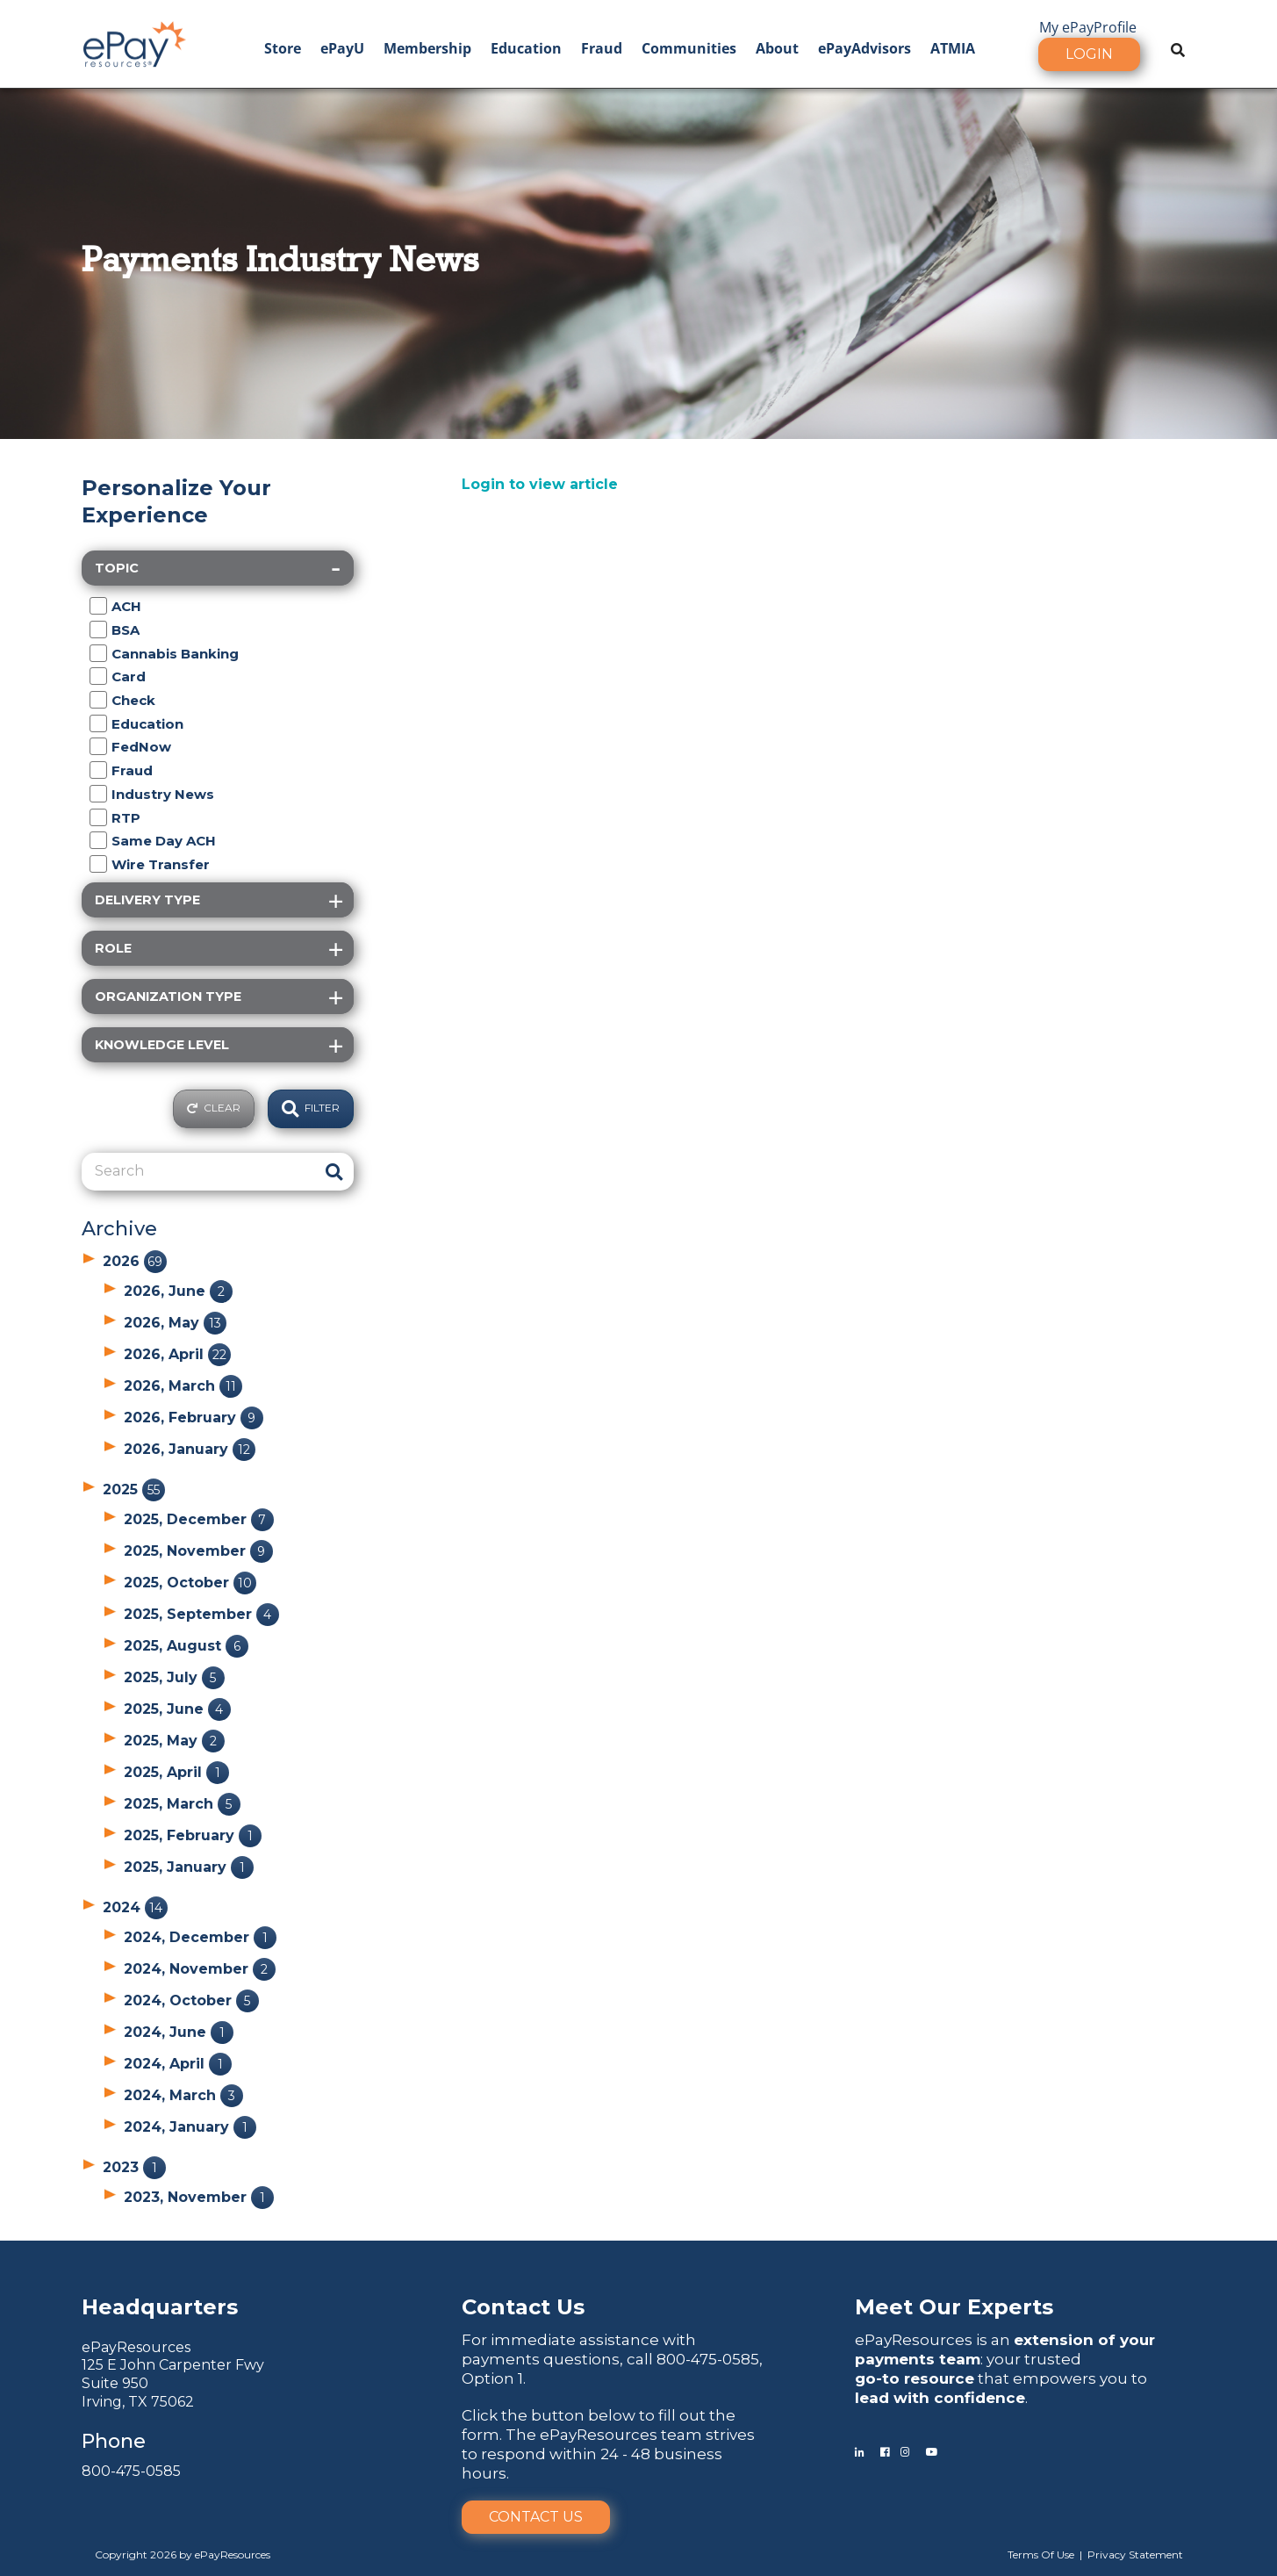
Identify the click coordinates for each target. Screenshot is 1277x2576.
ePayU (342, 48)
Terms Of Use (1041, 2554)
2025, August (186, 1645)
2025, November (198, 1551)
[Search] (198, 1171)
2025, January (189, 1867)
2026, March (183, 1386)
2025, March (182, 1803)
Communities (689, 48)
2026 (135, 1261)
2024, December (200, 1937)
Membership (427, 48)
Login (1089, 54)
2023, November (199, 2197)
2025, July (174, 1677)
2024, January (190, 2127)
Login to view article (540, 484)
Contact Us (536, 2516)
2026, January (189, 1449)
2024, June (178, 2032)
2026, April (177, 1354)
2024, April (178, 2063)
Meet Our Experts (954, 2307)
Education (526, 48)
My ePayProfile (1088, 27)
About (777, 48)
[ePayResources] (134, 42)
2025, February (193, 1835)
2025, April (176, 1772)
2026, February (193, 1417)
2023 (134, 2167)
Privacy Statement (1135, 2554)
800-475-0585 (131, 2471)
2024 (135, 1907)
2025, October (190, 1582)
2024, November (200, 1969)
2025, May (174, 1740)
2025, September (201, 1614)
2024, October (191, 2000)
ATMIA (952, 48)
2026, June (178, 1291)
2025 (134, 1489)
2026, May (175, 1322)
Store (282, 48)
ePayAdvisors (864, 48)
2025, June (177, 1709)
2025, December (199, 1519)
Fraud (601, 48)
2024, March (183, 2095)
